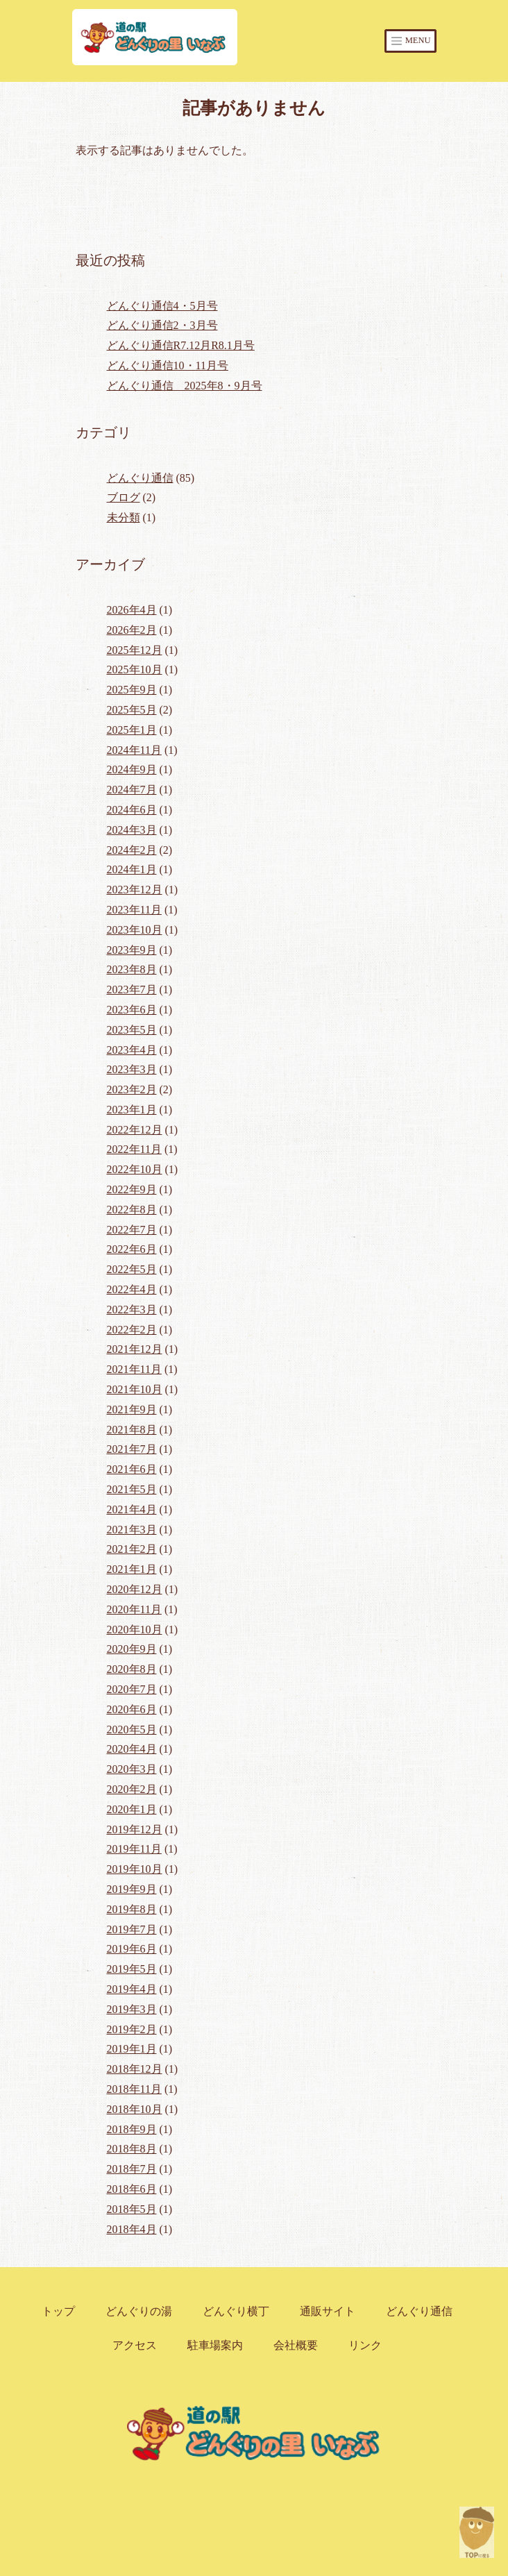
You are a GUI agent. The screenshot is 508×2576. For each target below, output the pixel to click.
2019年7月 (132, 1929)
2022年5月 (132, 1269)
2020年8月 (132, 1669)
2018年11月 (134, 2089)
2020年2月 (132, 1789)
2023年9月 (132, 950)
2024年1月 (132, 869)
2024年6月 (132, 810)
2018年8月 (132, 2149)
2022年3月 (132, 1309)
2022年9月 (132, 1189)
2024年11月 (134, 750)
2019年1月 (132, 2049)
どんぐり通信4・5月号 (162, 306)
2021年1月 (132, 1569)
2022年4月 (132, 1289)
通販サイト (327, 2311)
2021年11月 (134, 1369)
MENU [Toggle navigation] (410, 41)
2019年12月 (134, 1829)
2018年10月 (134, 2109)
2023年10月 (134, 930)
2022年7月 (132, 1230)
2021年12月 (134, 1349)
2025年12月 (134, 650)
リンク (365, 2345)
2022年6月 (132, 1249)
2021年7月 (132, 1449)
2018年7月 (132, 2169)
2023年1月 (132, 1110)
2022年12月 (134, 1130)
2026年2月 (132, 630)
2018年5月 (132, 2209)
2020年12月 (134, 1589)
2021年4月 (132, 1509)
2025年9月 (132, 690)
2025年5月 (132, 710)
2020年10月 (134, 1629)
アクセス (134, 2345)
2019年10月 (134, 1869)
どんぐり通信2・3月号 (162, 325)
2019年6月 (132, 1949)
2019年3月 (132, 2009)
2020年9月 (132, 1649)
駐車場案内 (215, 2345)
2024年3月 (132, 830)
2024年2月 (132, 850)
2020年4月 (132, 1749)
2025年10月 (134, 669)
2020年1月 (132, 1809)
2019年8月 (132, 1909)
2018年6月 (132, 2189)
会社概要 (295, 2345)
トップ (58, 2311)
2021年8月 (132, 1430)
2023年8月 (132, 969)
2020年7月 (132, 1689)
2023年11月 (134, 910)
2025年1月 (132, 730)
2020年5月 (132, 1729)
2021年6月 (132, 1469)
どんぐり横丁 (236, 2311)
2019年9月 (132, 1889)
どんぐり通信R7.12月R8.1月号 (181, 345)
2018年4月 (132, 2229)
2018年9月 (132, 2129)
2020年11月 (134, 1609)
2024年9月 (132, 769)
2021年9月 (132, 1409)
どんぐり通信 (140, 478)
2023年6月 (132, 1010)
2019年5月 (132, 1969)
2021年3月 (132, 1529)
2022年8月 (132, 1209)
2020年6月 (132, 1709)
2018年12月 (134, 2069)
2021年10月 (134, 1389)
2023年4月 (132, 1050)
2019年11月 (134, 1849)
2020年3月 (132, 1769)
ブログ (123, 497)
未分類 (123, 517)
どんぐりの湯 (138, 2311)
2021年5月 (132, 1489)
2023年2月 (132, 1089)
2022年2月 (132, 1330)
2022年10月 (134, 1169)
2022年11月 (134, 1149)
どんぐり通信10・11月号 (167, 365)
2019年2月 (132, 2029)
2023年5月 (132, 1030)
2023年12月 (134, 889)
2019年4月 (132, 1989)
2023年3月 (132, 1069)
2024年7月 (132, 789)
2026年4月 (132, 610)
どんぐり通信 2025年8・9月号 (184, 386)
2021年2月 (132, 1549)
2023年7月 (132, 989)
